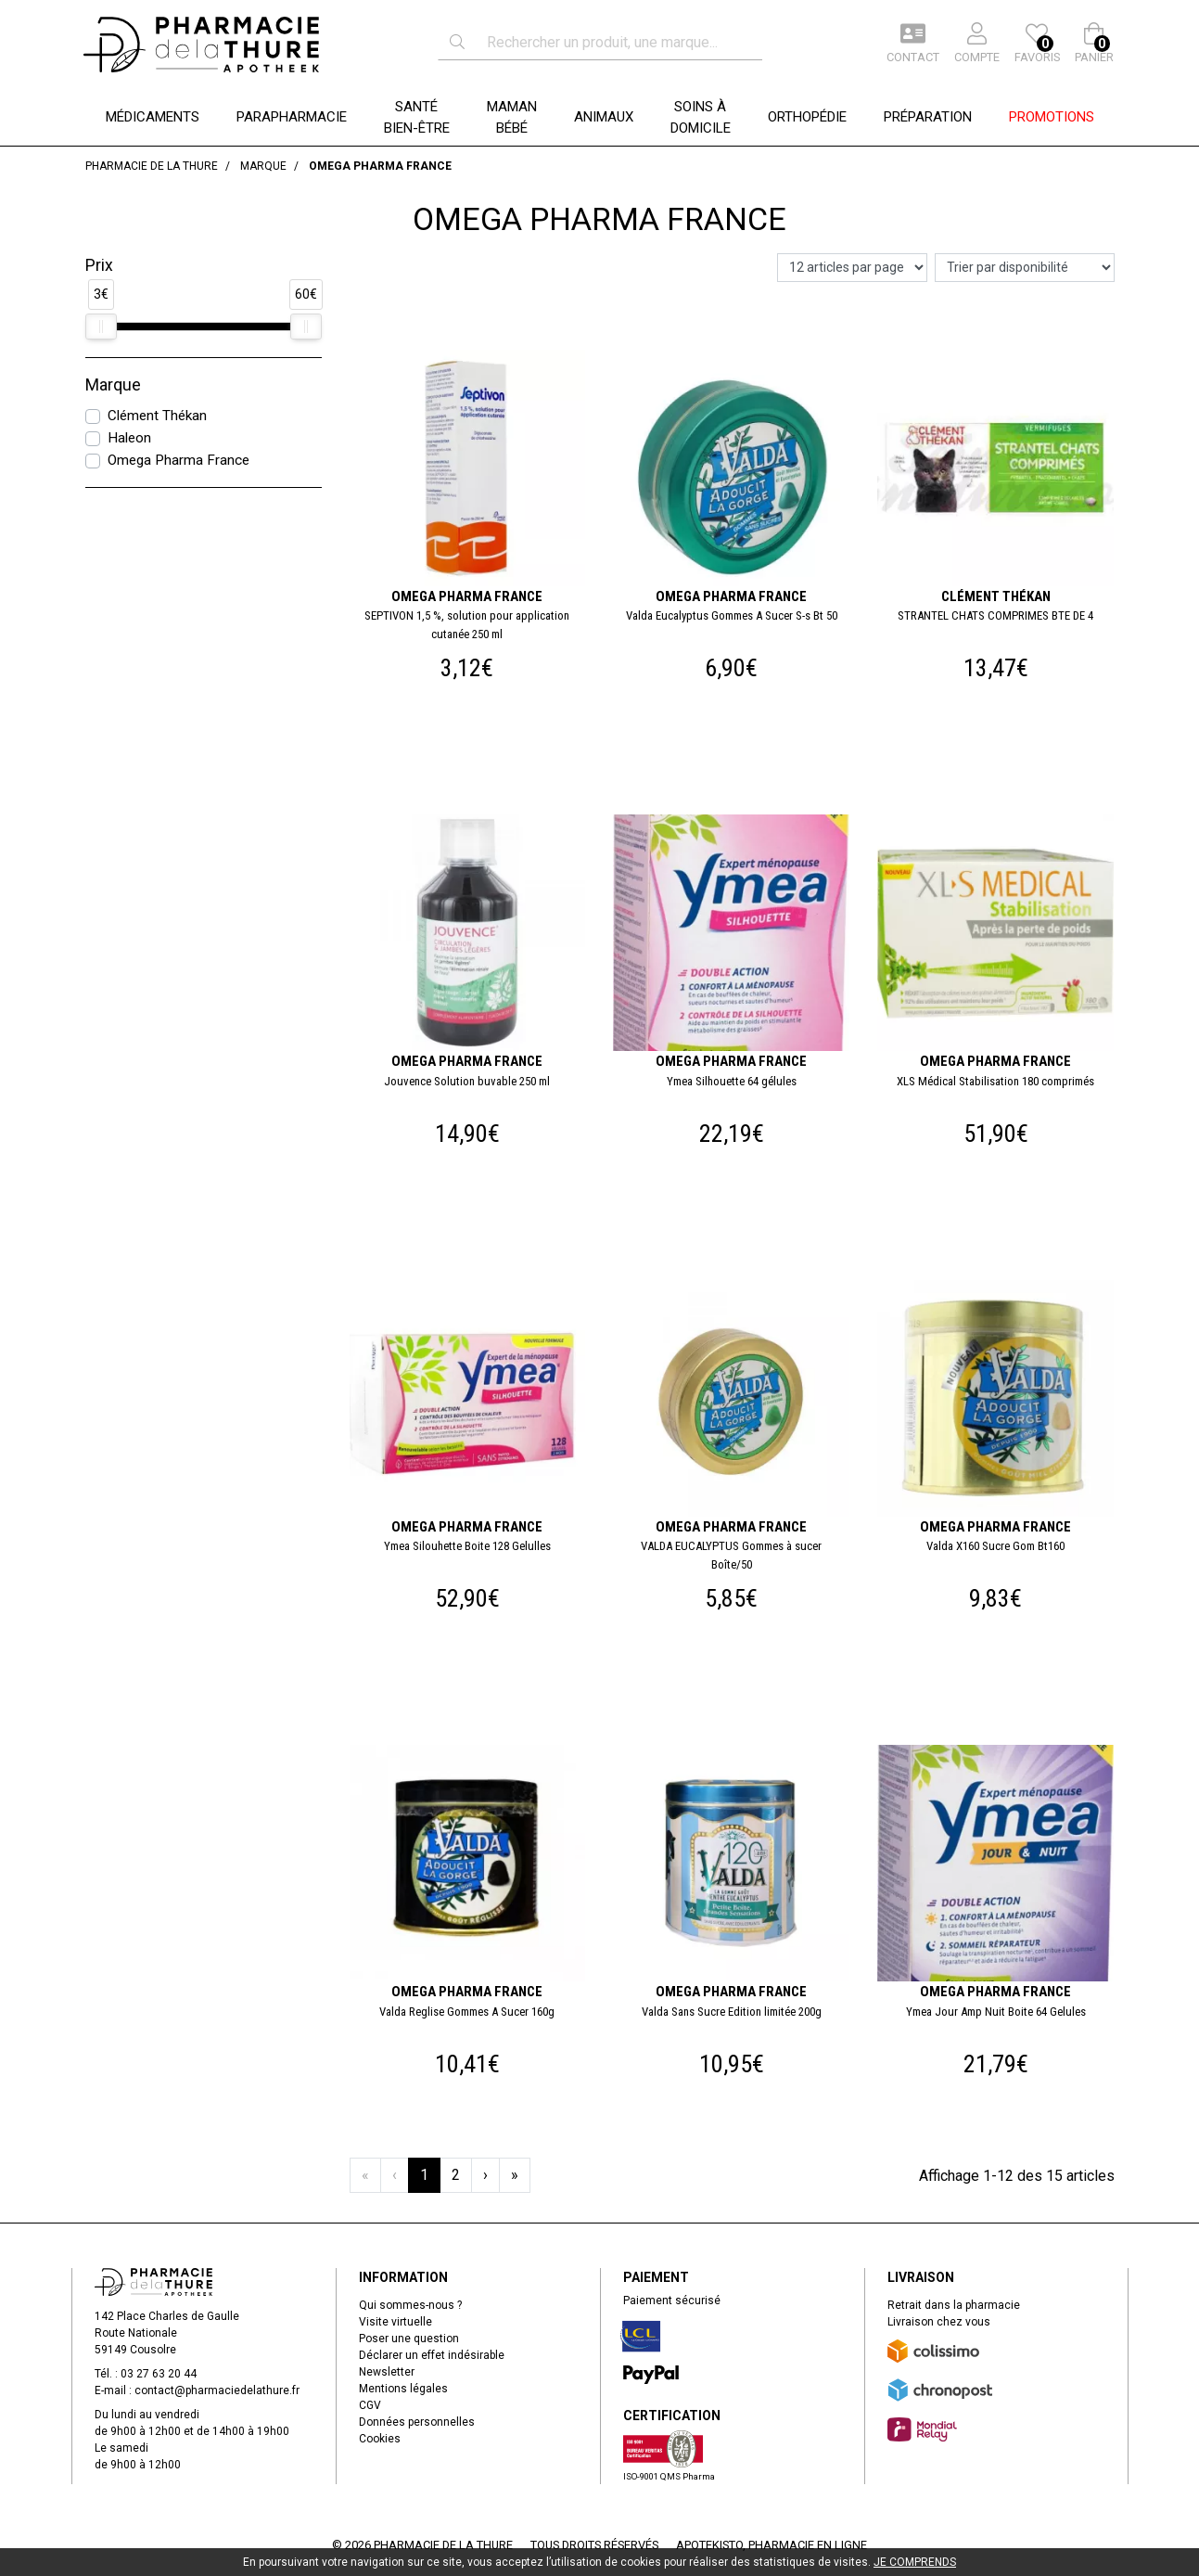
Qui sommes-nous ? (410, 2305)
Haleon (129, 437)
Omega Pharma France (178, 460)
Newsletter (387, 2371)
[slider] (101, 327)
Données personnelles (417, 2422)
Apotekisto (771, 2545)
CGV (370, 2405)
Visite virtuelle (395, 2321)
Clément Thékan (157, 415)
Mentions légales (403, 2388)
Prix (99, 265)
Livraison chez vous (938, 2321)
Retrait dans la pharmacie (953, 2305)
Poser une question (409, 2338)
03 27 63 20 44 (159, 2373)
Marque (113, 385)
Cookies (380, 2438)
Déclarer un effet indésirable (431, 2355)
